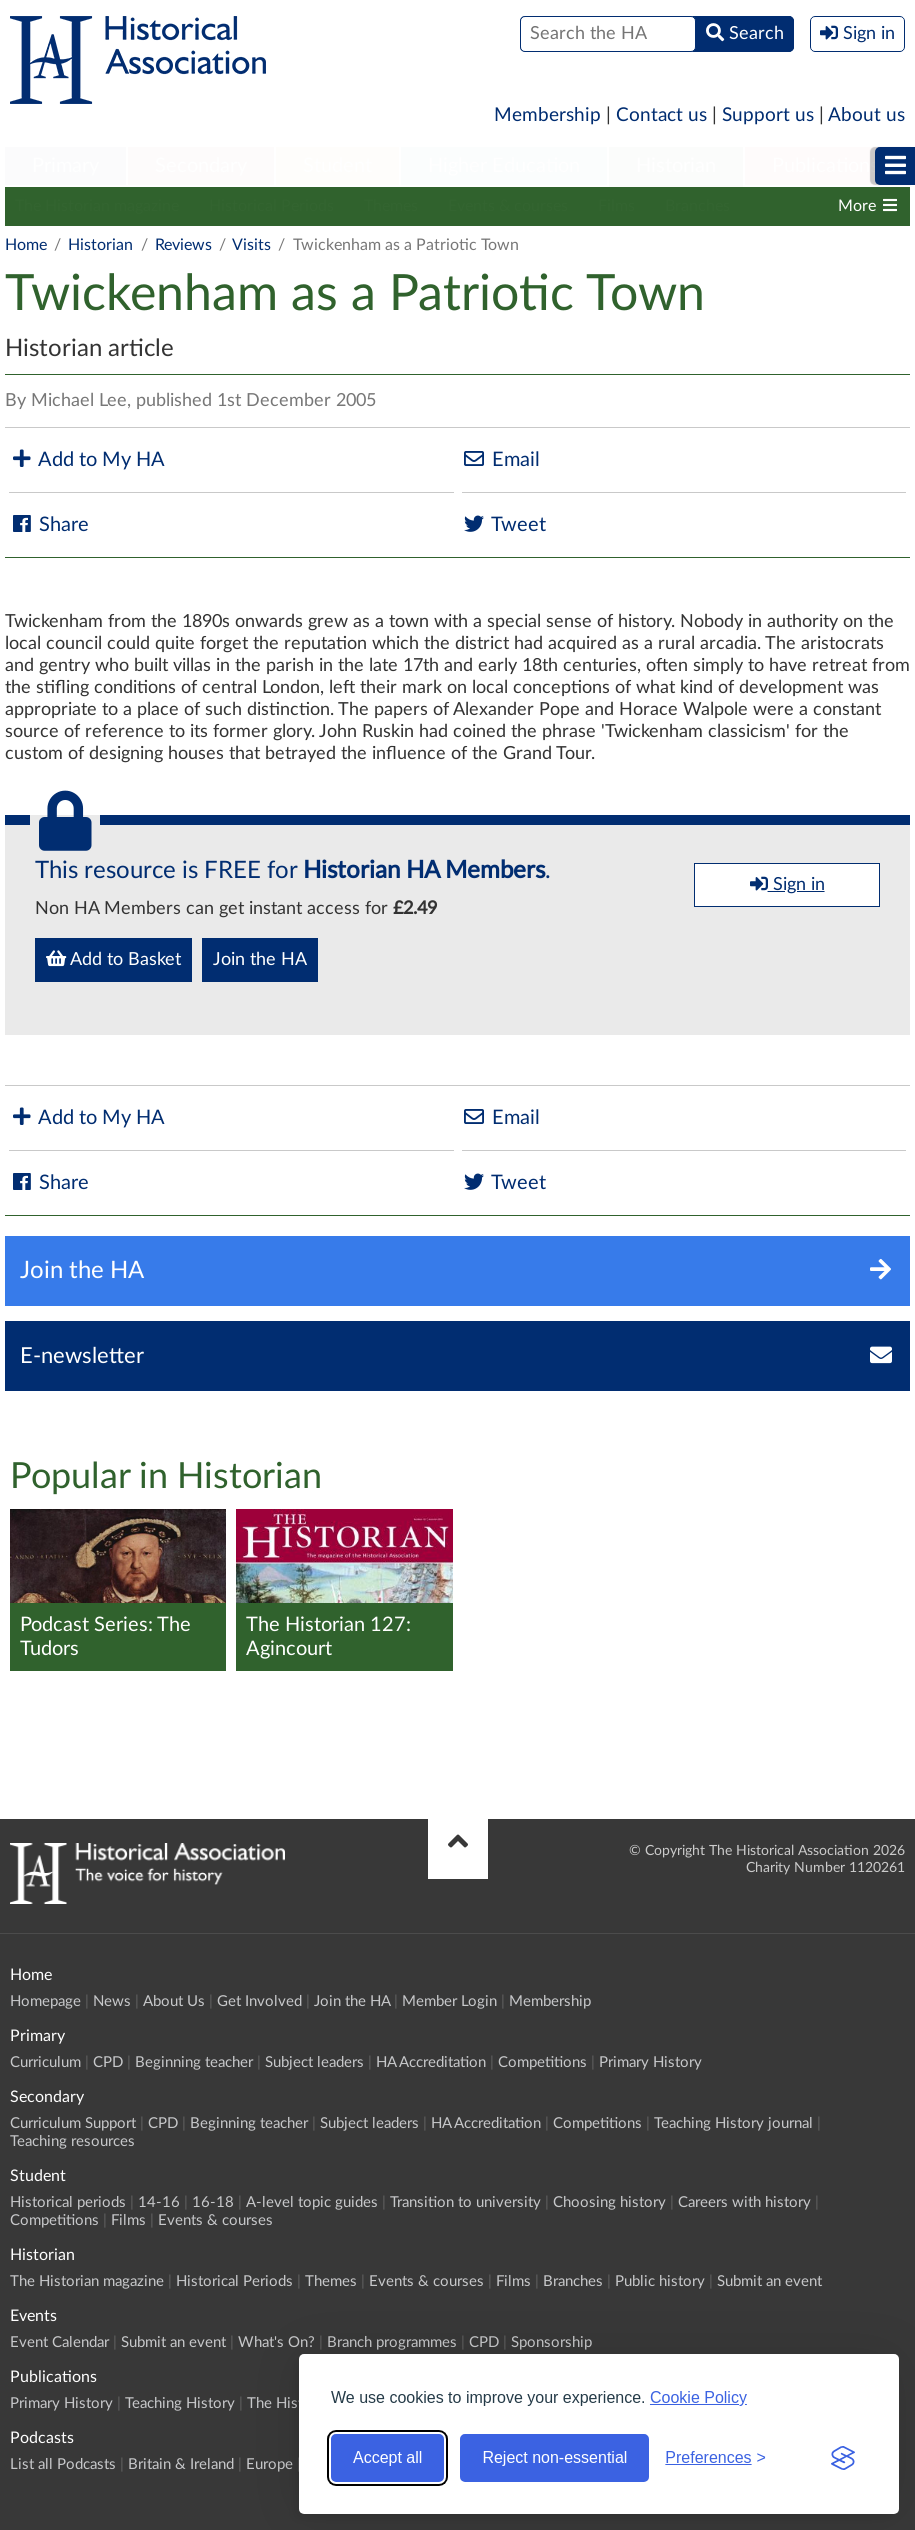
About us (866, 115)
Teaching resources (72, 2141)
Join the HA (260, 960)
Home (26, 245)
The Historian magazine (97, 206)
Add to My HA (87, 459)
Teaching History (180, 2403)
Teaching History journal (733, 2123)
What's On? (276, 2342)
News (112, 2001)
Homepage (45, 2001)
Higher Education (504, 166)
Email (501, 459)
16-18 (213, 2202)
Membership (547, 115)
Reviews (183, 245)
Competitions (542, 2062)
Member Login (449, 2001)
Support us (768, 115)
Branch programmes (392, 2342)
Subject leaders (314, 2062)
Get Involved (259, 2001)
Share (49, 524)
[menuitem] (65, 167)
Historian (676, 166)
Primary (65, 166)
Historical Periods (271, 206)
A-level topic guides (312, 2202)
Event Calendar (59, 2342)
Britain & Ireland (181, 2464)
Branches (697, 206)
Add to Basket (113, 959)
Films (616, 206)
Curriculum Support (73, 2123)
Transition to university (465, 2202)
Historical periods (68, 2202)
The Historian (291, 2403)
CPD (108, 2062)
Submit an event (769, 2281)
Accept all (387, 2457)
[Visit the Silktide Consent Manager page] (843, 2458)
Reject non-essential (554, 2457)
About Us (174, 2001)
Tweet (504, 524)
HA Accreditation (431, 2062)
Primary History (650, 2062)
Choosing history (609, 2202)
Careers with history (744, 2202)
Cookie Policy (698, 2397)
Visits (251, 245)
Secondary (201, 166)
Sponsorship (551, 2342)
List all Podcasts (63, 2464)
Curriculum (45, 2062)
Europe (269, 2464)
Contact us (661, 115)
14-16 (159, 2202)
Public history (660, 2281)
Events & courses (508, 206)
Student (337, 166)
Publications (825, 166)
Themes (391, 206)
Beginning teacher (194, 2062)
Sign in (787, 884)
